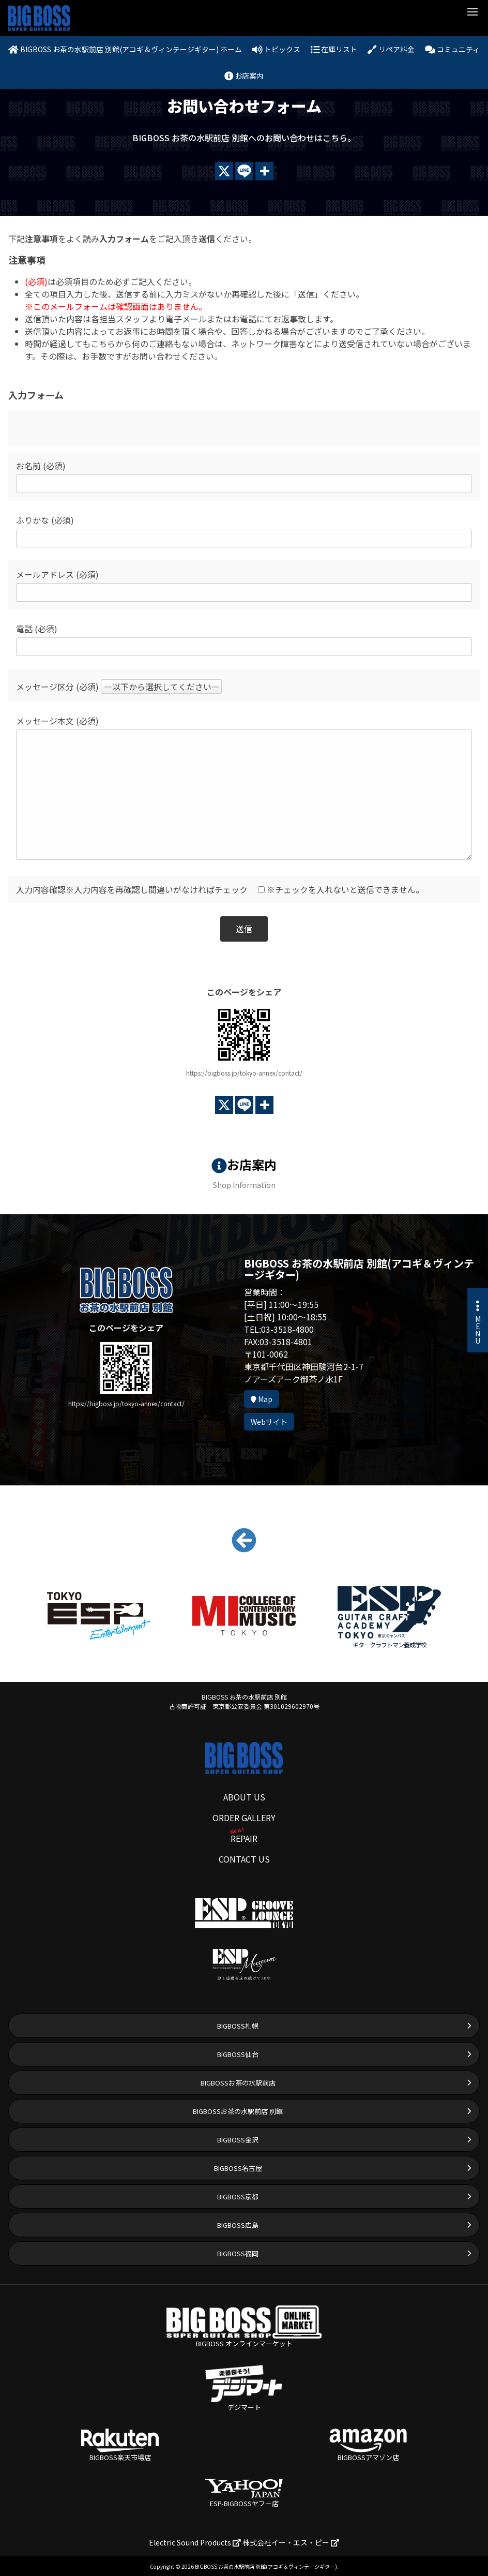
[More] (264, 171)
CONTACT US (244, 1859)
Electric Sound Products (195, 2542)
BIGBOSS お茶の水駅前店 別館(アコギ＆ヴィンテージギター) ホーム (125, 49)
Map (261, 1399)
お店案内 (244, 75)
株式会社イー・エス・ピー (290, 2542)
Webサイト (269, 1422)
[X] (224, 171)
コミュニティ (452, 49)
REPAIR (244, 1838)
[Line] (244, 171)
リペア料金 (391, 49)
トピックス (276, 49)
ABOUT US (244, 1797)
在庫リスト (334, 49)
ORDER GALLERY (244, 1817)
